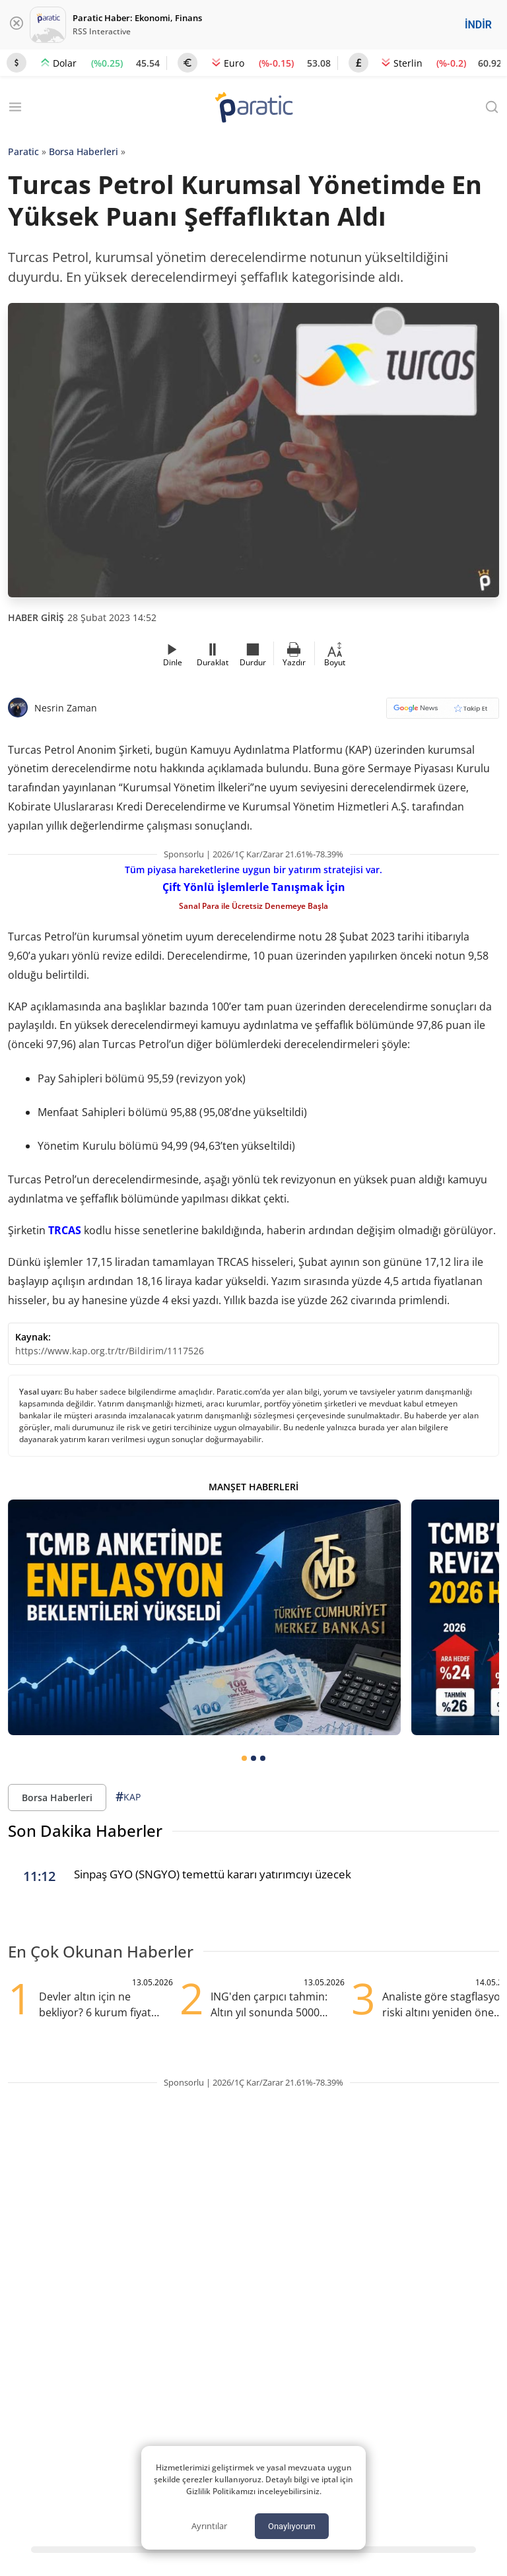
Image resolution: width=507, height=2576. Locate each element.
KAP (128, 1796)
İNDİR (478, 24)
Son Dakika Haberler (85, 1830)
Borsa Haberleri (83, 151)
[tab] (244, 1758)
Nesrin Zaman (65, 708)
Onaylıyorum (292, 2526)
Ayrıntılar (209, 2526)
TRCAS (64, 1230)
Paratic (23, 151)
